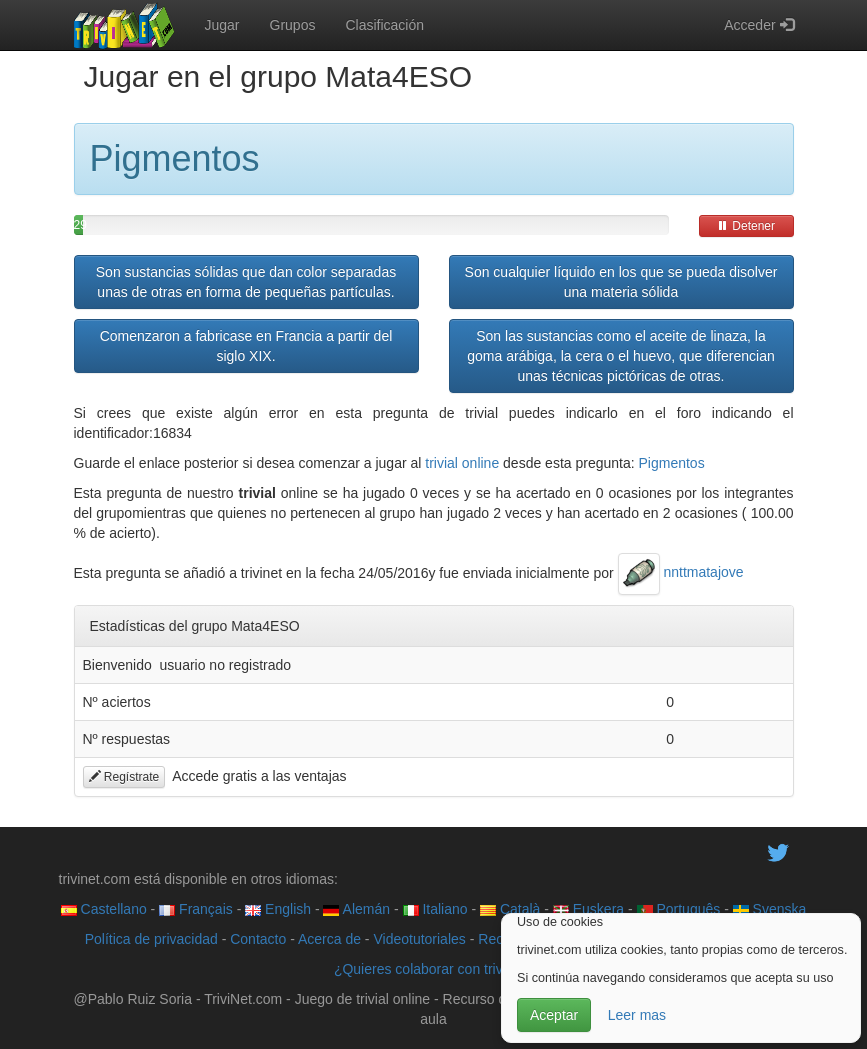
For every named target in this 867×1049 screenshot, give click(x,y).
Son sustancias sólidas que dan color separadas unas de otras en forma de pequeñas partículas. (246, 282)
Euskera (588, 909)
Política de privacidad (151, 939)
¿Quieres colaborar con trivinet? (433, 969)
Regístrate (124, 777)
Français (196, 909)
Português (679, 909)
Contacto (258, 939)
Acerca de (329, 939)
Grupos (293, 25)
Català (510, 909)
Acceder (758, 25)
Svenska (770, 909)
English (278, 909)
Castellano (104, 909)
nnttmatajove (681, 572)
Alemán (356, 909)
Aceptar (554, 1015)
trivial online (462, 463)
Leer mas (637, 1015)
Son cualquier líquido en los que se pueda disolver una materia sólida (621, 282)
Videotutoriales (419, 939)
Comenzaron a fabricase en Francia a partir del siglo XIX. (246, 346)
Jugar (222, 25)
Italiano (435, 909)
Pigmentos (672, 463)
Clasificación (384, 25)
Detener (746, 226)
